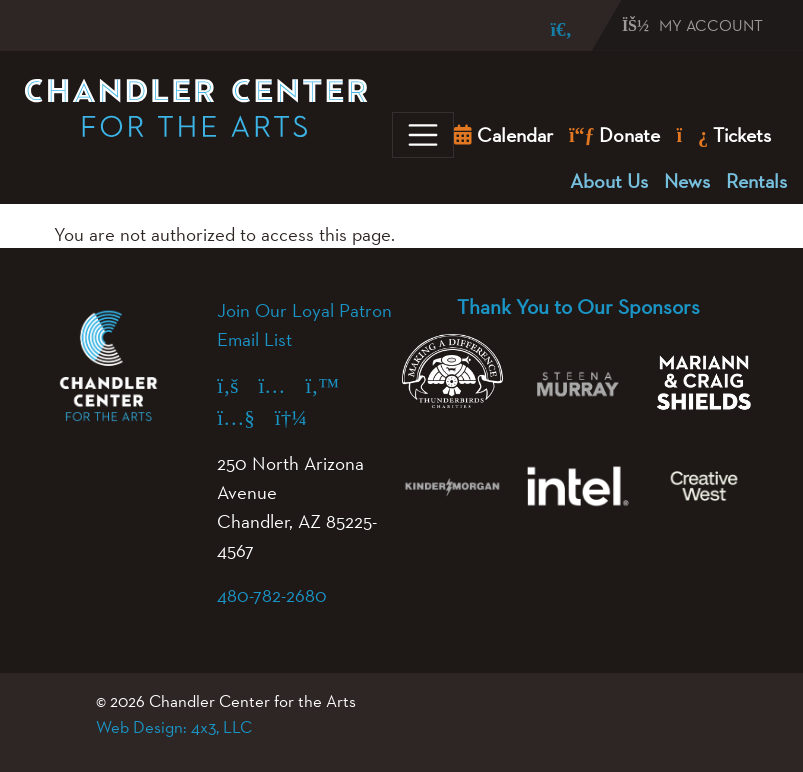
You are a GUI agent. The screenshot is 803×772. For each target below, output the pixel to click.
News (687, 181)
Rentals (756, 181)
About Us (609, 181)
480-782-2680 (272, 595)
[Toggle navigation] (423, 135)
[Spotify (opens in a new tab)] (301, 417)
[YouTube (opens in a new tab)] (246, 417)
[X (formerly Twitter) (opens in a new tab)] (332, 385)
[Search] (547, 29)
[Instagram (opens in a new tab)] (281, 385)
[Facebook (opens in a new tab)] (237, 385)
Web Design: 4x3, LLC (174, 727)
